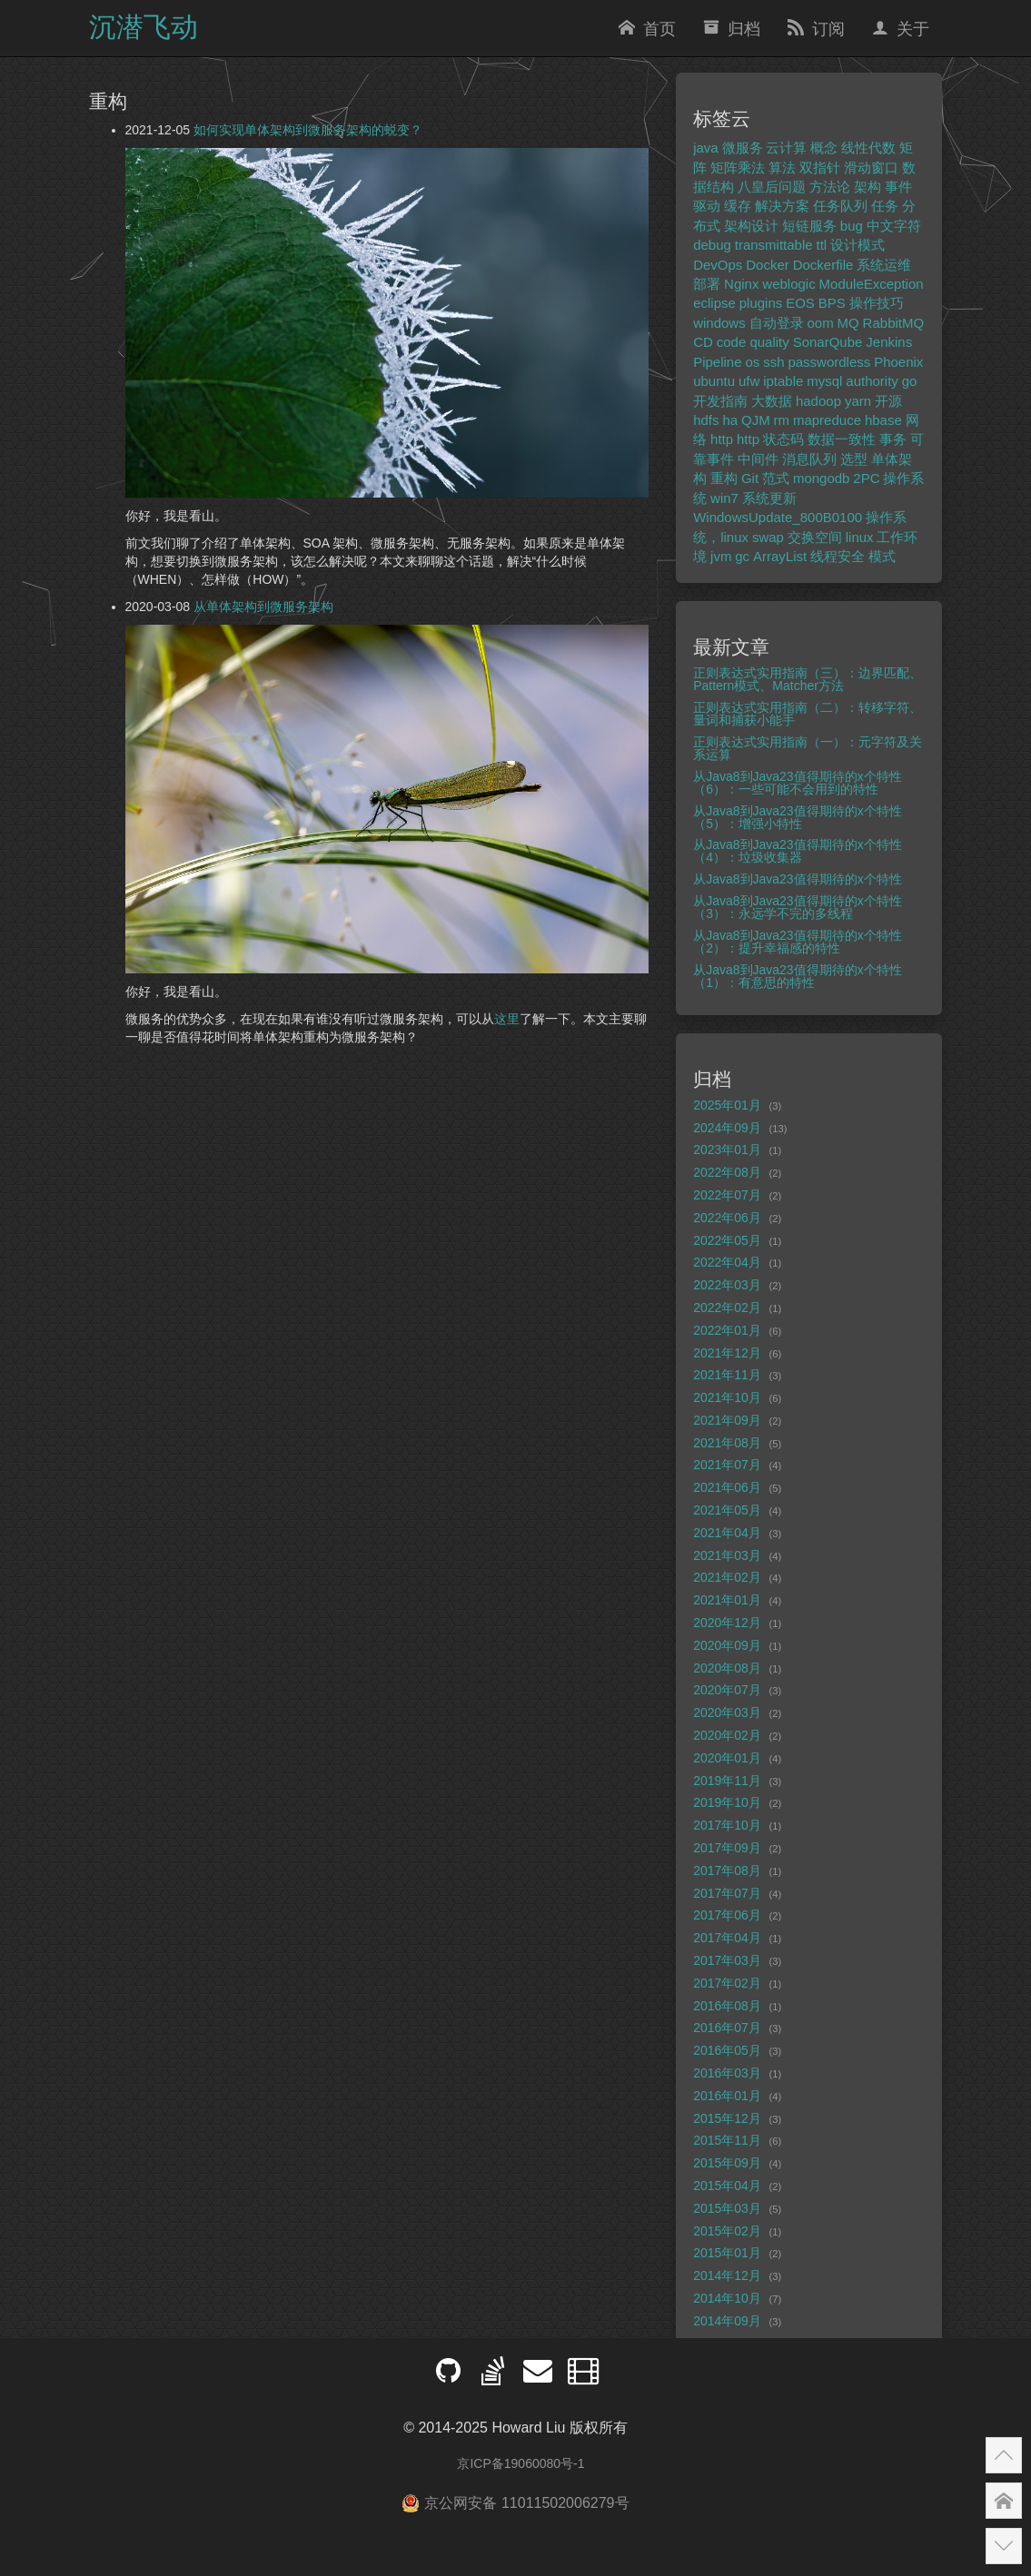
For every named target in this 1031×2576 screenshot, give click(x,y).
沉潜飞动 (143, 27)
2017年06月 (727, 1915)
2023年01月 (727, 1149)
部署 (706, 283)
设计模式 (857, 244)
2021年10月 (727, 1397)
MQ (848, 323)
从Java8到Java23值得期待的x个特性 (797, 879)
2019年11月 (727, 1780)
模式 (882, 556)
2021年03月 (727, 1555)
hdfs (706, 420)
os (752, 362)
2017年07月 (727, 1893)
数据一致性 (842, 439)
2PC (866, 478)
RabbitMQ (894, 323)
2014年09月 (727, 2321)
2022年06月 (727, 1217)
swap (768, 537)
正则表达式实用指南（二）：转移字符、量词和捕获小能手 (807, 713)
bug (851, 225)
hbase (883, 420)
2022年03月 (727, 1285)
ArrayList (780, 556)
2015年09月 (727, 2163)
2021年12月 (727, 1353)
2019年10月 (727, 1802)
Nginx (741, 283)
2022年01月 (727, 1330)
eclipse (714, 303)
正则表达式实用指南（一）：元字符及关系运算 (807, 748)
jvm (720, 556)
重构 (724, 478)
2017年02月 (727, 1983)
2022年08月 (727, 1172)
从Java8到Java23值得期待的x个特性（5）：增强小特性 (797, 817)
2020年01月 (727, 1758)
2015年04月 (727, 2185)
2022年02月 (727, 1307)
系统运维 (884, 264)
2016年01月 (727, 2095)
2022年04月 (727, 1262)
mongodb (821, 478)
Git (749, 478)
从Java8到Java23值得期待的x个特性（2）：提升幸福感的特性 (797, 941)
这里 (507, 1019)
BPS (832, 303)
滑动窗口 (871, 167)
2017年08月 (727, 1870)
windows (719, 323)
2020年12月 (727, 1622)
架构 (867, 186)
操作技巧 (876, 303)
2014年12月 (727, 2275)
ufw (749, 381)
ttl (822, 244)
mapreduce (827, 420)
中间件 (758, 459)
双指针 (819, 167)
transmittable (774, 244)
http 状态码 (770, 439)
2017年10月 (727, 1825)
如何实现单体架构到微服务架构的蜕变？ (307, 130)
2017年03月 (727, 1960)
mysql (824, 381)
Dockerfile (823, 264)
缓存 (737, 205)
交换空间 (815, 537)
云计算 (786, 147)
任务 (884, 205)
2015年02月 (727, 2231)
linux (860, 537)
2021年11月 (727, 1374)
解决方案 (782, 205)
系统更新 (769, 498)
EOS (800, 303)
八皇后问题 (772, 186)
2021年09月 (727, 1420)
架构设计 (751, 225)
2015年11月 (727, 2140)
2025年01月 (727, 1105)
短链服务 (809, 225)
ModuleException (871, 283)
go (909, 381)
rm (782, 420)
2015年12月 (727, 2118)
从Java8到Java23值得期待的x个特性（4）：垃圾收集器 (797, 850)
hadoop (818, 401)
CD (703, 342)
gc (742, 556)
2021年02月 (727, 1577)
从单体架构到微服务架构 (263, 606)
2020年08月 (727, 1668)
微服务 (742, 147)
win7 (724, 498)
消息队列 (809, 459)
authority (872, 381)
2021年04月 (727, 1532)
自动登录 (776, 323)
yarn (858, 401)
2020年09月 (727, 1645)
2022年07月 (727, 1195)
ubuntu (714, 381)
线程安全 (837, 556)
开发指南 (720, 401)
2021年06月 (727, 1487)
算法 (782, 167)
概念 (824, 147)
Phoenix (898, 362)
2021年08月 (727, 1443)
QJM (755, 420)
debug (712, 244)
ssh (773, 362)
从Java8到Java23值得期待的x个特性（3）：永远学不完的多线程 (797, 907)
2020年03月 (727, 1712)
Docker (767, 264)
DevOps (717, 264)
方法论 (829, 186)
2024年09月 (727, 1127)
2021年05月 (727, 1510)
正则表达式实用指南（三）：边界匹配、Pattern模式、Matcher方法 (807, 679)
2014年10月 (727, 2298)
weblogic (788, 283)
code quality (753, 342)
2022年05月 (727, 1240)
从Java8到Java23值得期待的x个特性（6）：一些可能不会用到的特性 (797, 782)
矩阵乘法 (737, 167)
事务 (893, 439)
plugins (761, 303)
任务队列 (840, 205)
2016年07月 (727, 2027)
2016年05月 (727, 2050)
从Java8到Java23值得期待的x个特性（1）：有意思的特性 (797, 976)
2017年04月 (727, 1937)
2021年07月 (727, 1464)
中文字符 (894, 225)
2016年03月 (727, 2073)
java (706, 147)
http (721, 439)
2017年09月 (727, 1848)
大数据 (771, 401)
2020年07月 (727, 1690)
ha (730, 420)
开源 (888, 401)
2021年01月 (727, 1600)
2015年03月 (727, 2208)
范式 (775, 478)
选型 (853, 459)
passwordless (829, 362)
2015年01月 (727, 2252)
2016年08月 (727, 2006)
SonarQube (828, 342)
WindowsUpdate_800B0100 (777, 517)
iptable (783, 381)
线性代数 (868, 147)
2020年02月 (727, 1735)
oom (820, 323)
